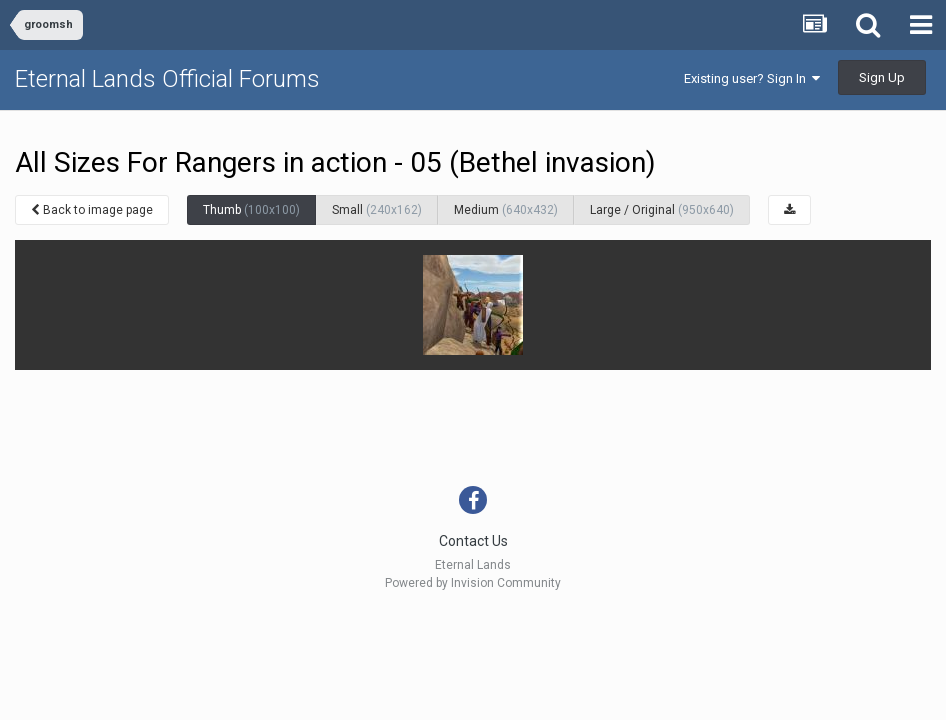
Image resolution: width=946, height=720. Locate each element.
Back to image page (92, 210)
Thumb (251, 210)
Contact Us (473, 541)
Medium (506, 210)
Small (377, 210)
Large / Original (662, 210)
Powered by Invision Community (473, 583)
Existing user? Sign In (752, 78)
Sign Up (882, 77)
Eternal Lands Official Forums (167, 79)
